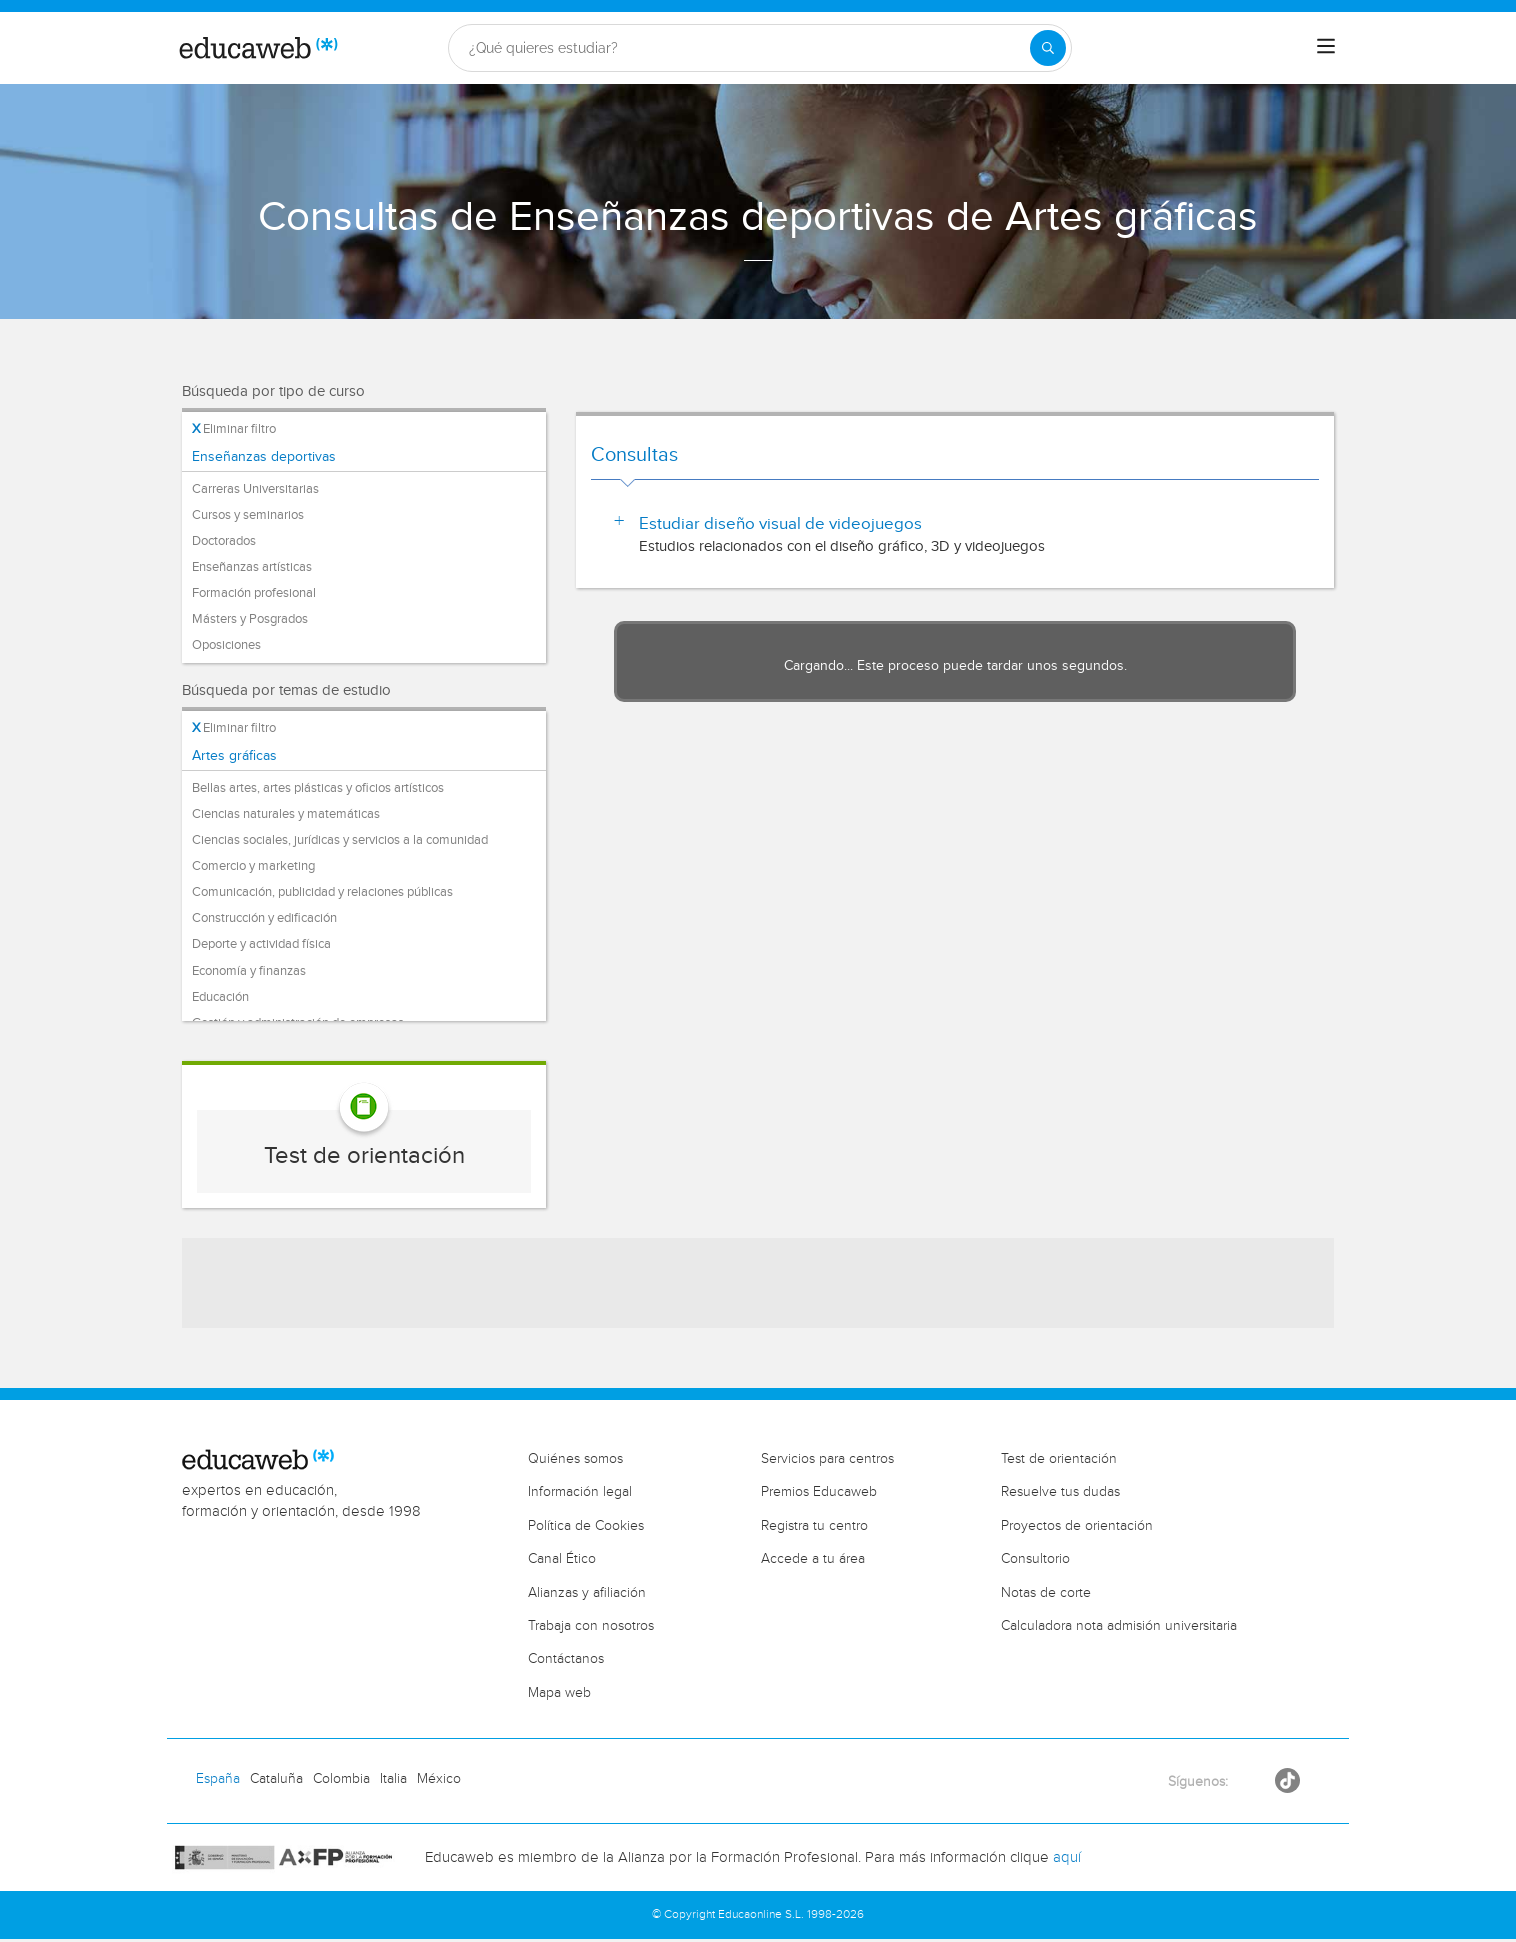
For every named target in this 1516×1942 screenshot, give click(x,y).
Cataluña (276, 1779)
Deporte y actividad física (261, 944)
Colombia (341, 1779)
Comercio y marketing (253, 866)
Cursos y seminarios (248, 515)
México (439, 1779)
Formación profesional (254, 593)
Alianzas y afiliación (587, 1593)
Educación (220, 997)
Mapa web (559, 1693)
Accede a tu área (813, 1559)
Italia (393, 1779)
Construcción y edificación (264, 918)
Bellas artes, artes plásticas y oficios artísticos (318, 788)
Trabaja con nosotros (591, 1626)
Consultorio (1035, 1559)
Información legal (580, 1492)
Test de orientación (364, 1156)
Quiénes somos (575, 1459)
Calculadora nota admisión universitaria (1119, 1626)
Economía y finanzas (249, 971)
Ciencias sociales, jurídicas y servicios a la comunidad (340, 840)
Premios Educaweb (819, 1492)
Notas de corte (1046, 1593)
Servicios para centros (827, 1459)
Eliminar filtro (234, 429)
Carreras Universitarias (255, 489)
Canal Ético (562, 1559)
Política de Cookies (586, 1526)
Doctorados (224, 541)
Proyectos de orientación (1077, 1526)
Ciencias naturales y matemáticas (286, 814)
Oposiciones (226, 645)
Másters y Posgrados (250, 619)
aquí (1067, 1857)
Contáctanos (566, 1659)
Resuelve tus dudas (1060, 1492)
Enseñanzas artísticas (252, 567)
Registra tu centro (814, 1526)
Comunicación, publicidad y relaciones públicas (322, 892)
